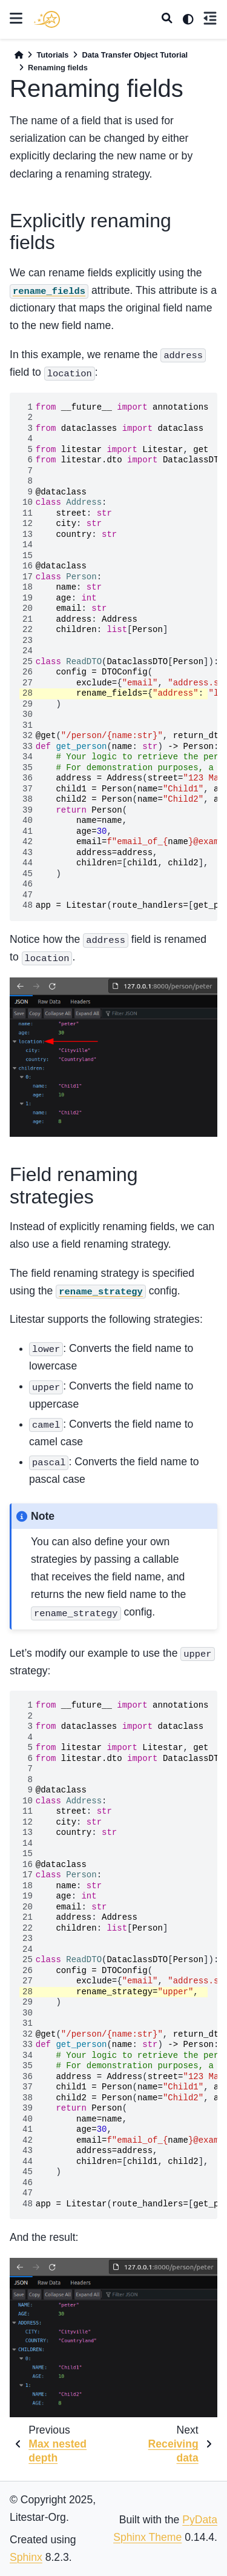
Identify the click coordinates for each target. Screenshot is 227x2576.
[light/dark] (188, 19)
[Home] (19, 54)
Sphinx (26, 2557)
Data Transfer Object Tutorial (135, 54)
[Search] (167, 19)
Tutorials (52, 54)
